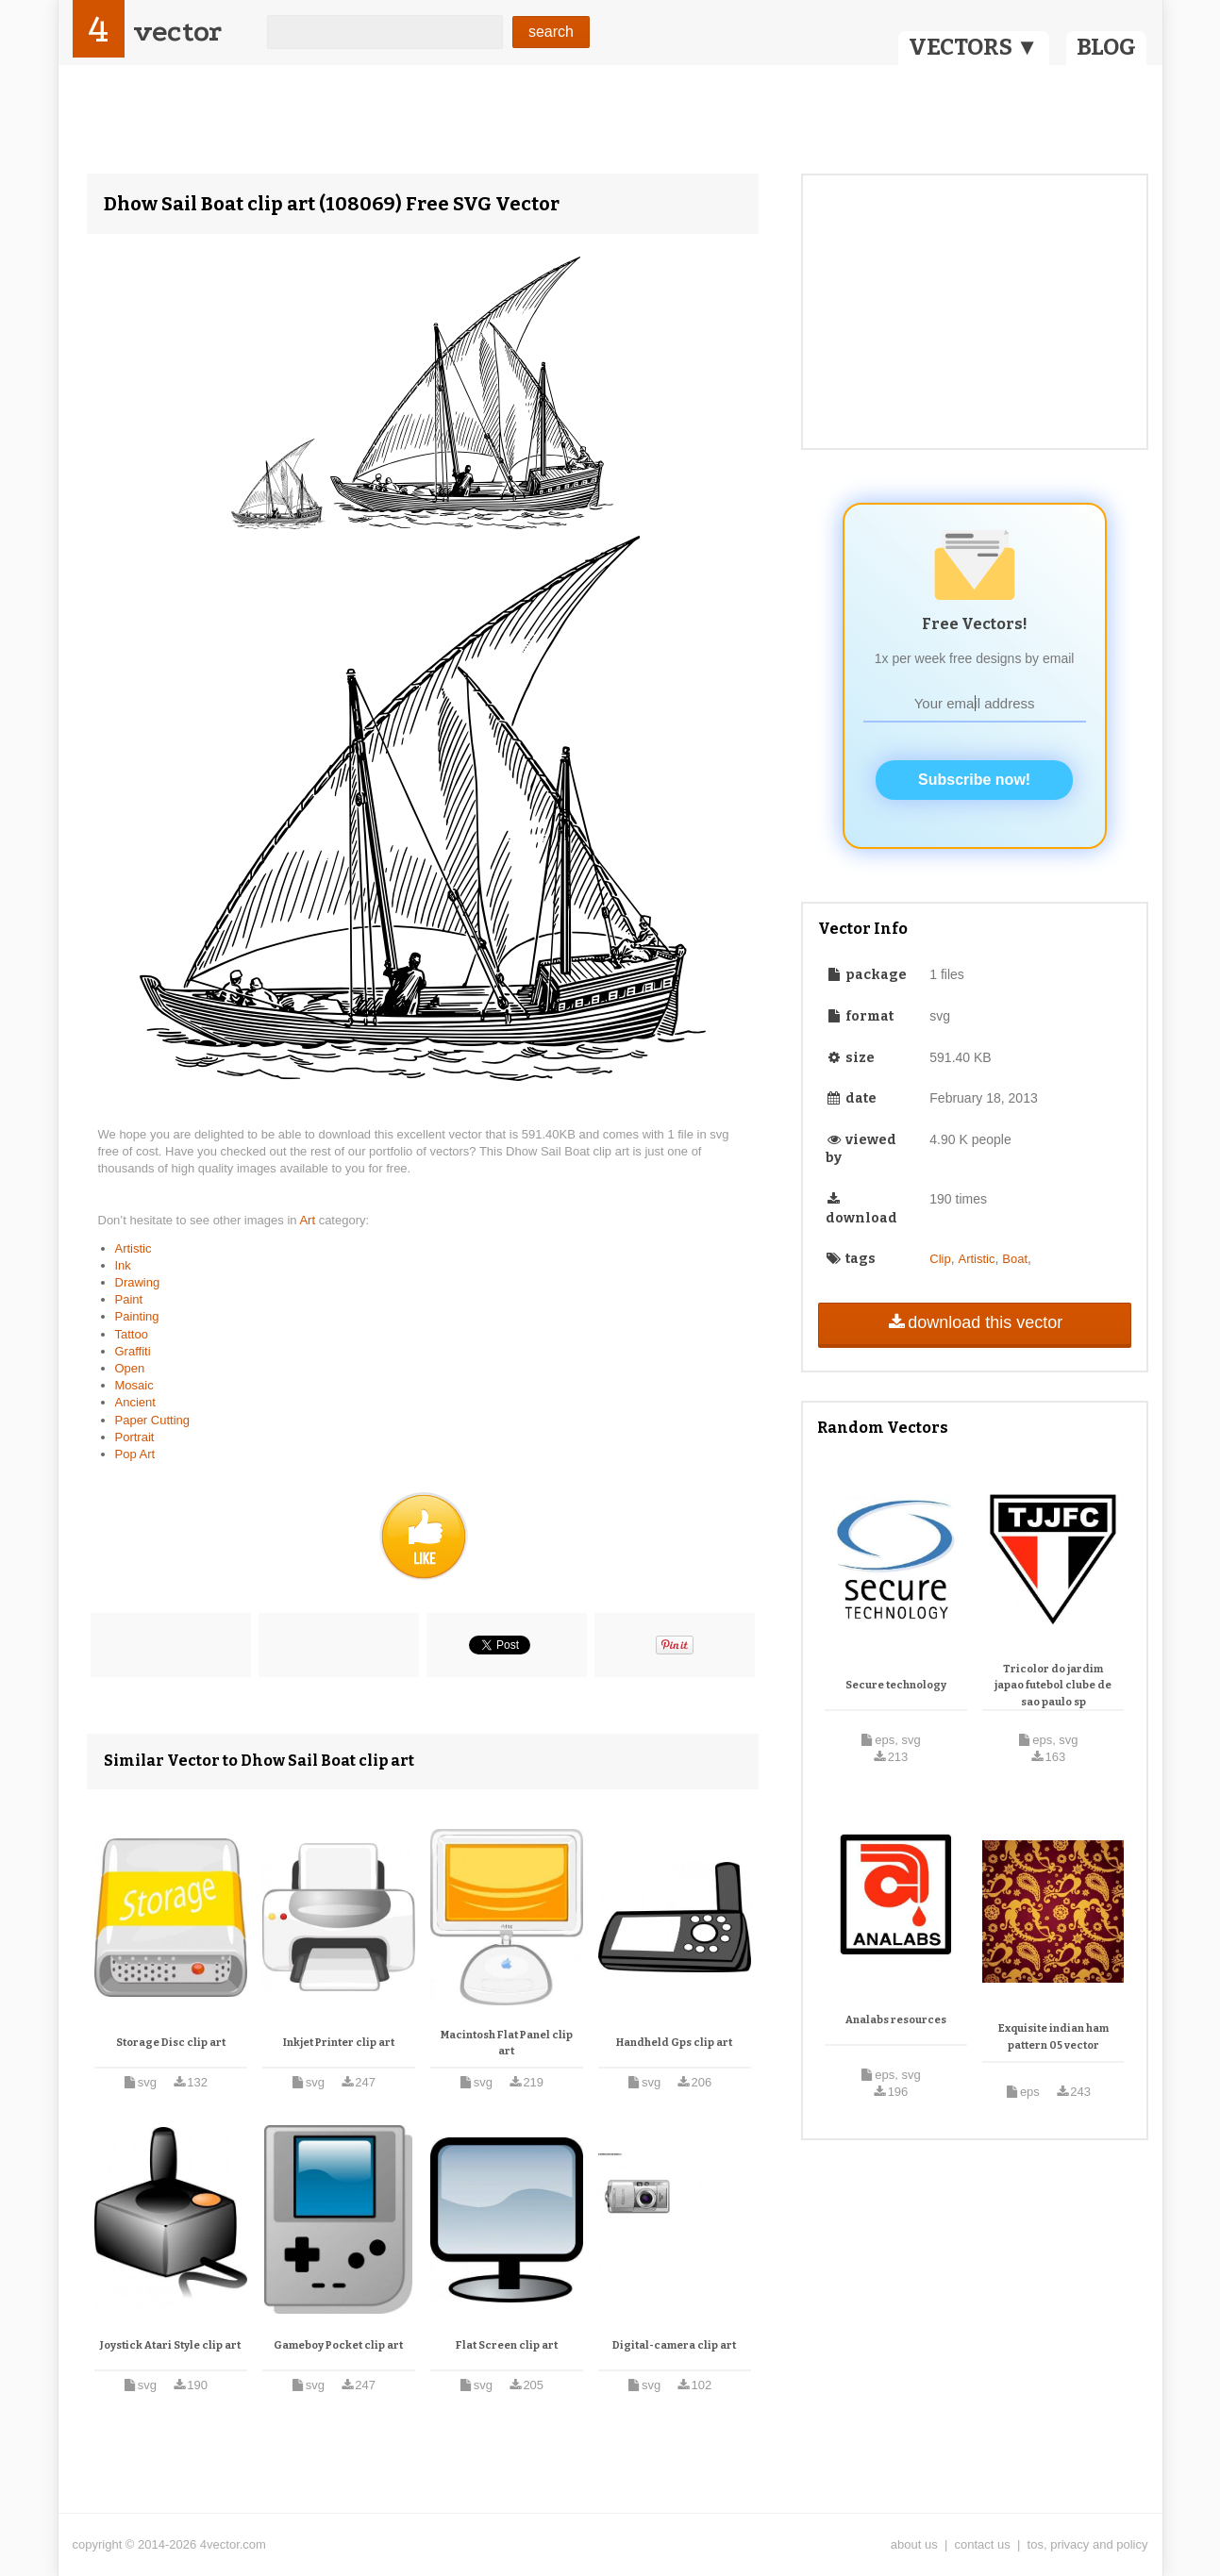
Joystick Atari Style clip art (170, 2345)
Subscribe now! (974, 780)
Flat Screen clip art (507, 2345)
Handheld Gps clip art (674, 2042)
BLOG (1106, 47)
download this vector (974, 1322)
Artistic (133, 1248)
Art (308, 1220)
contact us (983, 2544)
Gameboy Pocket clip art (338, 2345)
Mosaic (134, 1385)
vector (177, 31)
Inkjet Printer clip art (338, 2042)
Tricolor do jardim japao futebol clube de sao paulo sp (1052, 1685)
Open (130, 1368)
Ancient (135, 1402)
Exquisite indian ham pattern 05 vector (1053, 2037)
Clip (939, 1259)
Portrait (135, 1437)
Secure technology (895, 1685)
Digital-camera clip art (674, 2345)
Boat (1015, 1259)
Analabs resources (895, 2020)
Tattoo (131, 1334)
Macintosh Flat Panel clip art (507, 2043)
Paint (129, 1299)
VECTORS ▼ (974, 47)
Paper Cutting (153, 1420)
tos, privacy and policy (1088, 2544)
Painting (137, 1316)
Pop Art (135, 1454)
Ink (123, 1265)
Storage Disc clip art (171, 2042)
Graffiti (133, 1351)
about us (914, 2544)
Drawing (137, 1282)
